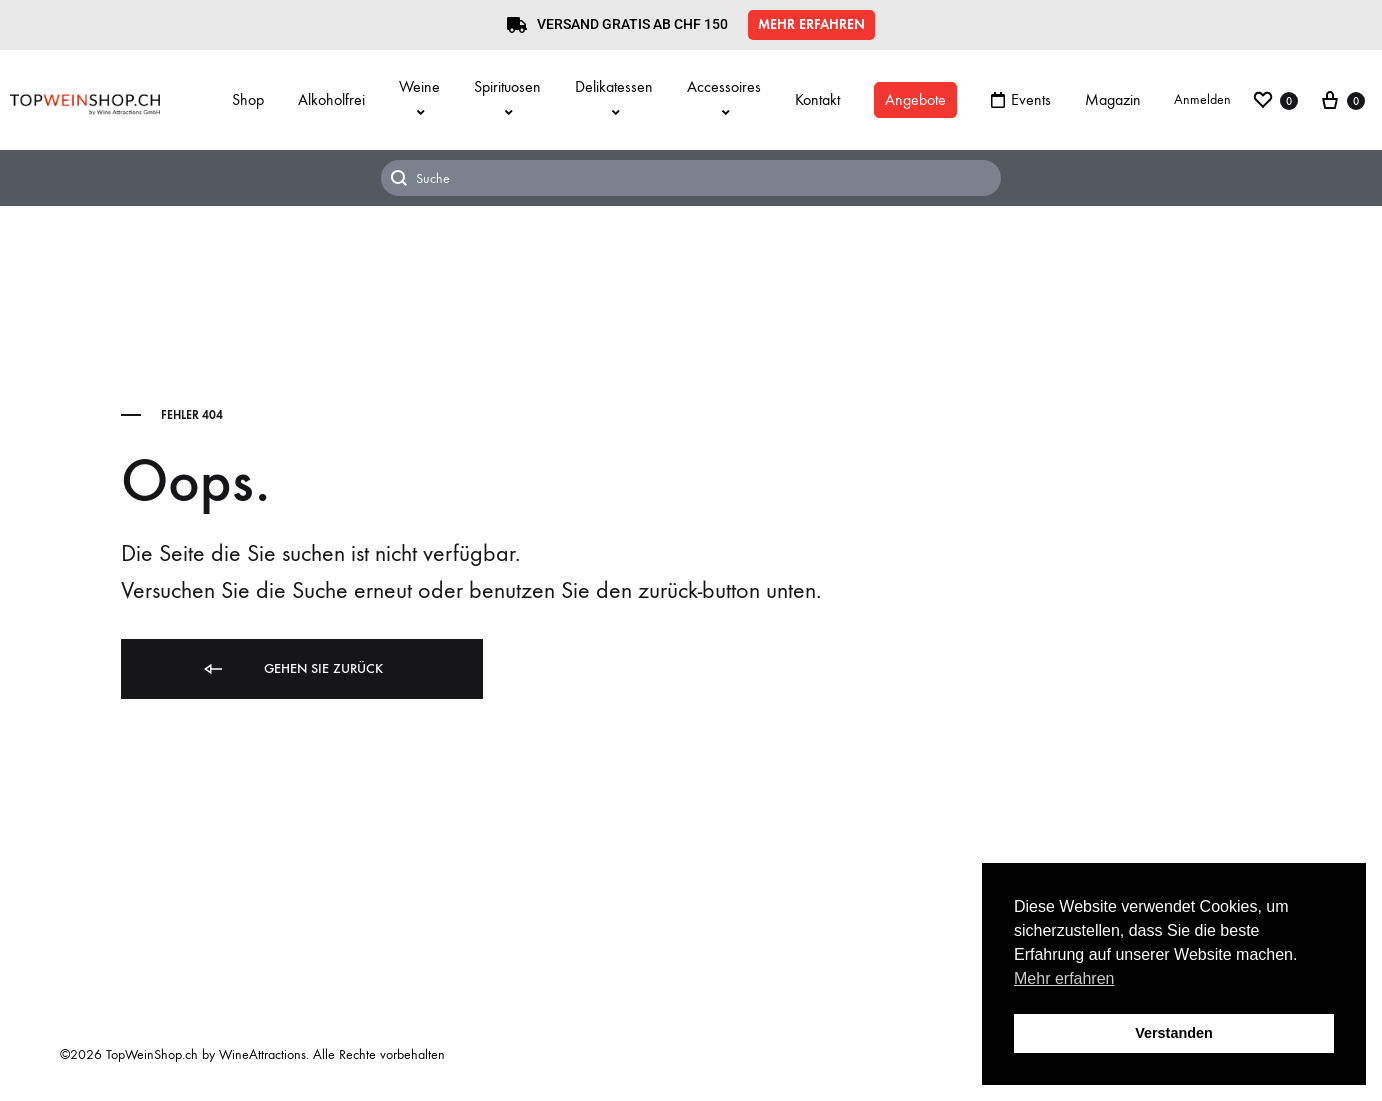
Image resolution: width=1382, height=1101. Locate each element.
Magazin (1113, 99)
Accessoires (724, 98)
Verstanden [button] (1174, 1033)
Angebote (915, 99)
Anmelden (1202, 99)
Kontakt (817, 99)
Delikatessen (614, 98)
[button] (811, 25)
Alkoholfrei (331, 99)
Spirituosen (507, 98)
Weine (419, 98)
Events (1021, 99)
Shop (248, 99)
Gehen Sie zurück (292, 669)
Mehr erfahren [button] (1064, 978)
